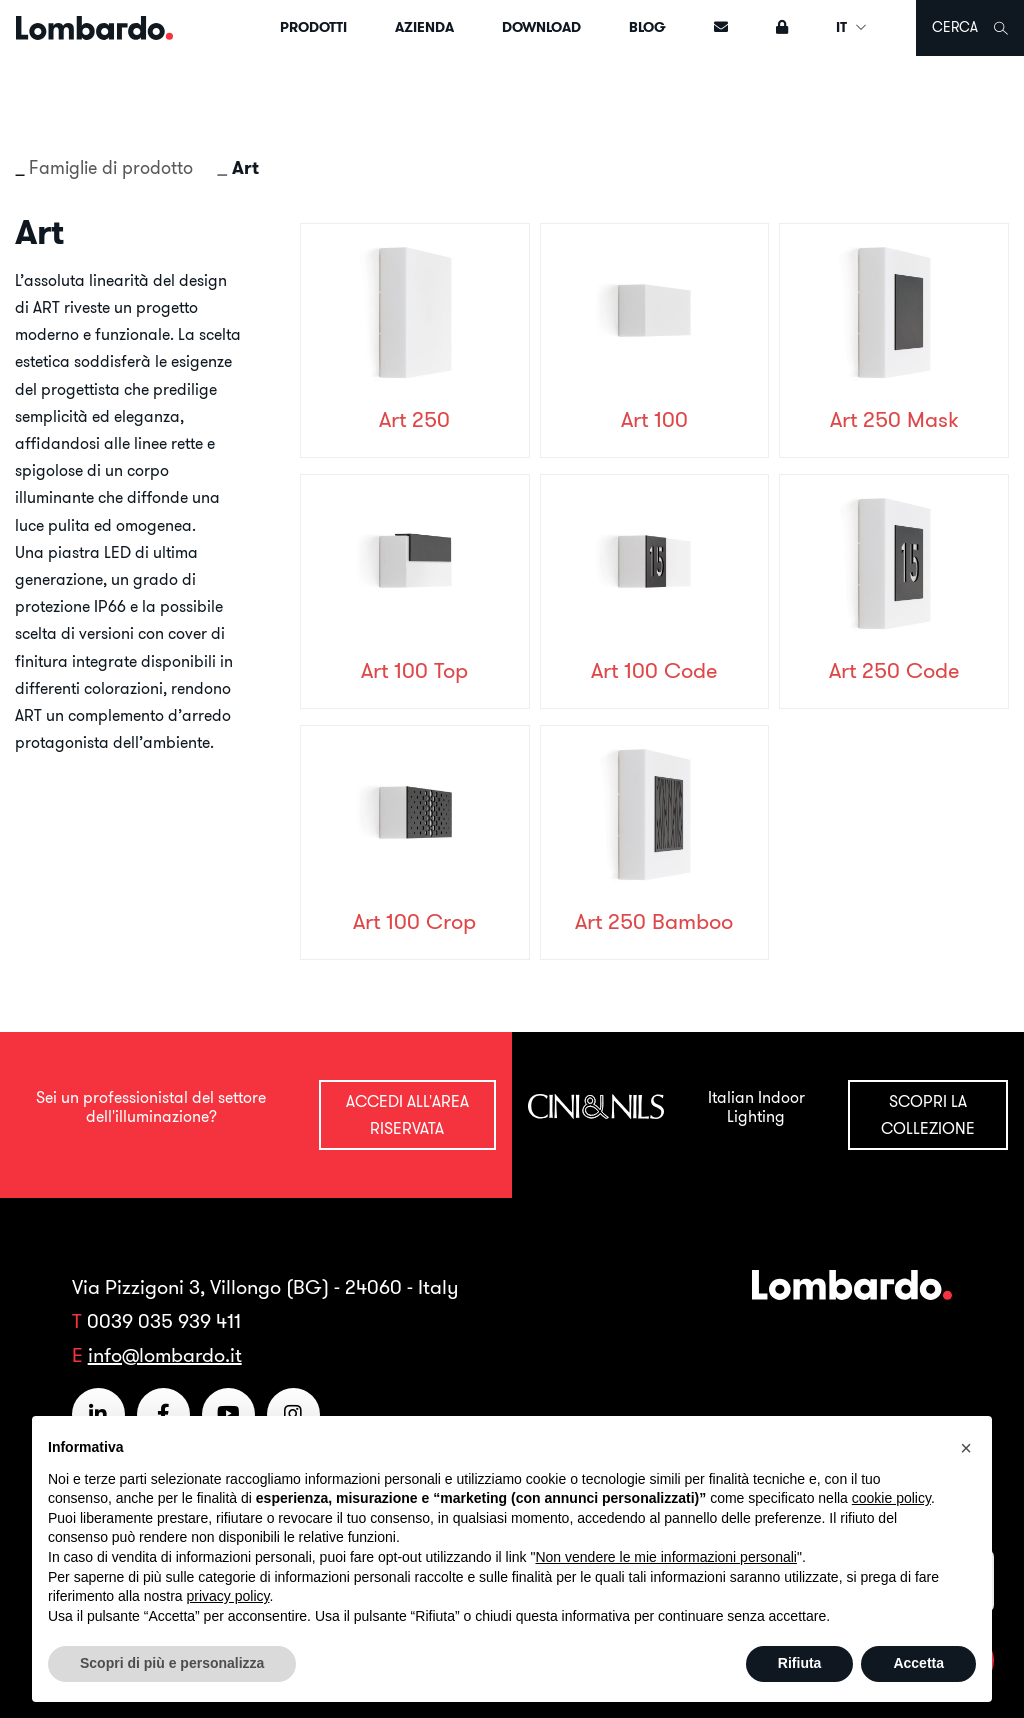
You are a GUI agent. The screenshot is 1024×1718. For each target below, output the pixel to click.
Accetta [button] (918, 1663)
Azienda (424, 27)
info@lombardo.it (165, 1354)
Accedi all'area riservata (407, 1114)
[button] (966, 1448)
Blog (647, 27)
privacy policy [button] (228, 1596)
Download (541, 27)
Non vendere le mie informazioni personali (665, 1557)
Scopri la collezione (928, 1114)
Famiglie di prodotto (111, 167)
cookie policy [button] (891, 1498)
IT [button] (852, 27)
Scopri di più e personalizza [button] (172, 1663)
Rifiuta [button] (800, 1663)
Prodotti (313, 27)
